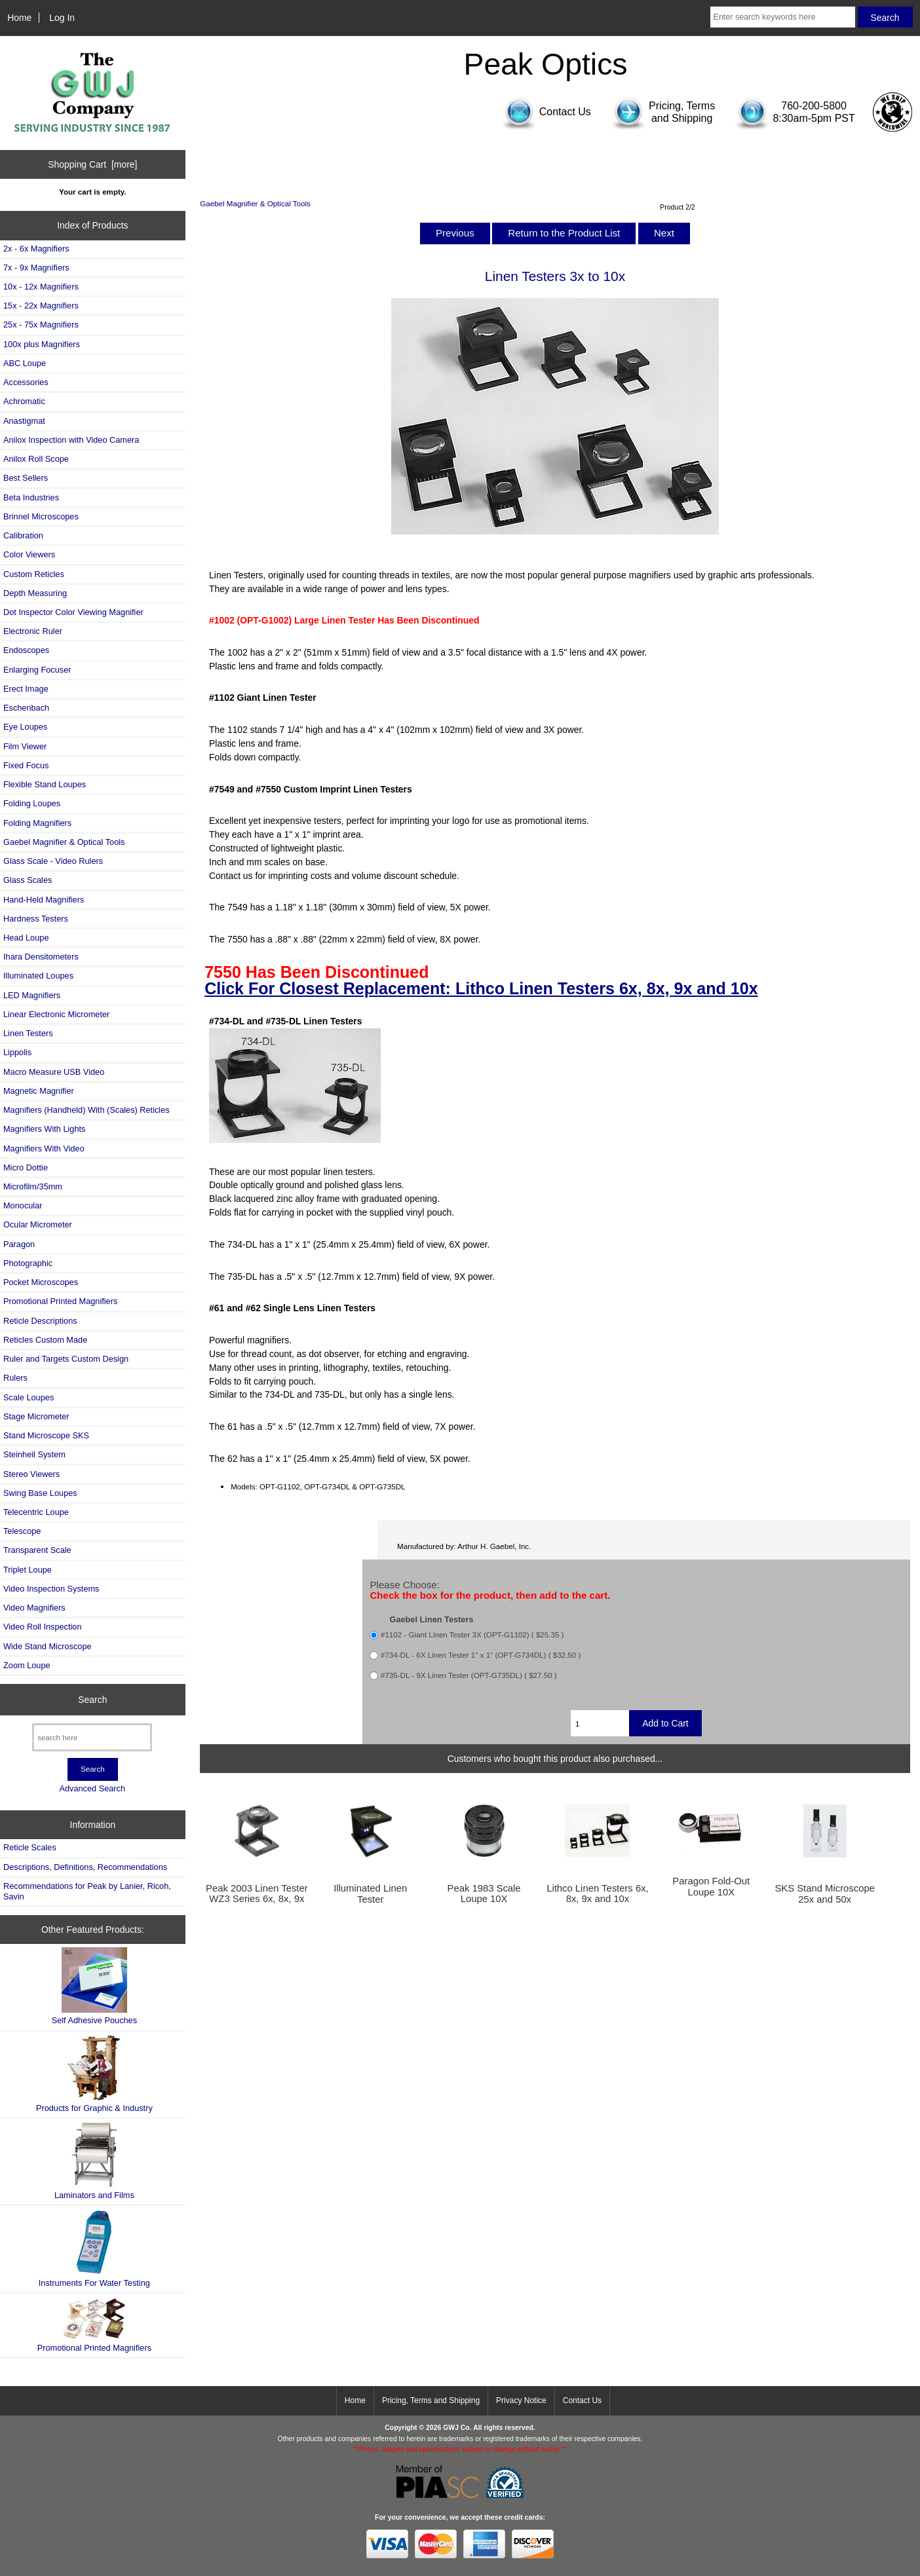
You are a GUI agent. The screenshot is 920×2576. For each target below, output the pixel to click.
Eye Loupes (25, 727)
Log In (62, 17)
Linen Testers (28, 1033)
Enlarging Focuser (37, 670)
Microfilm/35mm (32, 1186)
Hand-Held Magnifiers (43, 900)
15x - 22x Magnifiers (41, 305)
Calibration (23, 535)
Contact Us (582, 2400)
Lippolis (17, 1052)
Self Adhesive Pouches (94, 1986)
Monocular (23, 1205)
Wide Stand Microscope (47, 1646)
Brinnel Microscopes (41, 516)
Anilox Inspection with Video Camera (71, 440)
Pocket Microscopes (40, 1282)
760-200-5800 (814, 105)
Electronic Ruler (32, 631)
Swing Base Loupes (40, 1493)
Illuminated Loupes (38, 975)
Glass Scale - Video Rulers (53, 861)
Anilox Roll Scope (36, 459)
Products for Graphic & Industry (94, 2074)
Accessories (25, 382)
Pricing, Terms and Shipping (431, 2400)
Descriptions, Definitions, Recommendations (85, 1867)
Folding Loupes (31, 803)
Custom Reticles (33, 574)
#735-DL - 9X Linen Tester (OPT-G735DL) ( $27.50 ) (469, 1675)
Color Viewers (29, 554)
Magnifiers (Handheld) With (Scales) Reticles (86, 1110)
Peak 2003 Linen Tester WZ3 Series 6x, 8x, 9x (257, 1893)
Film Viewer (25, 746)
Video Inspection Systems (51, 1589)
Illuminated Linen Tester (370, 1893)
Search (92, 1699)
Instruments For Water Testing (94, 2248)
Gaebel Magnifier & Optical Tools (255, 203)
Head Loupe (25, 938)
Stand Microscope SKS (46, 1435)
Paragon (19, 1244)
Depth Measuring (35, 593)
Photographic (27, 1263)
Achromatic (24, 401)
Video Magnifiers (34, 1608)
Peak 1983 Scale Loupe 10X (484, 1893)
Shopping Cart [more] (92, 164)
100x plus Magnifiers (41, 344)
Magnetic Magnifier (38, 1091)
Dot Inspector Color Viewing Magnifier (73, 612)
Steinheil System (34, 1454)
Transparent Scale (37, 1550)
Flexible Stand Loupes (44, 784)
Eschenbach (26, 708)
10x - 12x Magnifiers (41, 286)
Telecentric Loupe (36, 1512)
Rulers (15, 1378)
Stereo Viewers (31, 1474)
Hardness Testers (35, 919)
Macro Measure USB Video (53, 1072)
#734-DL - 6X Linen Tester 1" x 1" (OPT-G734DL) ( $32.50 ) (481, 1655)
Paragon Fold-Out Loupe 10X (711, 1886)
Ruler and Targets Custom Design (65, 1359)
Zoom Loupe (26, 1665)
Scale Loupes (28, 1397)
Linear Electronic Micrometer (56, 1014)
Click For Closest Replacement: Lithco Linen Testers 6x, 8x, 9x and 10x (480, 988)
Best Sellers (25, 478)
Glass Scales (27, 880)
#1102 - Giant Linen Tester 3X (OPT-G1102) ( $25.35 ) (472, 1635)
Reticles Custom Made (45, 1340)
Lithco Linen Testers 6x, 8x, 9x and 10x (597, 1893)
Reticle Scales (29, 1847)
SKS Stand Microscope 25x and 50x (824, 1893)
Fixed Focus (25, 765)
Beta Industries (31, 497)
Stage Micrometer (36, 1416)
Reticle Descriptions (40, 1321)
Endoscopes (26, 650)
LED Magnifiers (31, 995)
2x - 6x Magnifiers (36, 248)
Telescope (22, 1531)
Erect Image (25, 689)
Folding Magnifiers (37, 823)
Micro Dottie (25, 1167)
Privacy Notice (521, 2400)
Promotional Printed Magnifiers (60, 1301)
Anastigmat (24, 421)
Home (19, 17)
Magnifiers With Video (44, 1148)
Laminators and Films (94, 2161)
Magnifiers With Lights (44, 1129)
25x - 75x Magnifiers (41, 324)
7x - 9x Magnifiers (36, 267)
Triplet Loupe (27, 1570)
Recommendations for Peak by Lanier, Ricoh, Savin (87, 1891)
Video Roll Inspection (42, 1627)
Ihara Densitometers (41, 956)
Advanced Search (92, 1788)
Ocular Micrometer (37, 1224)
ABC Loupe (24, 363)
